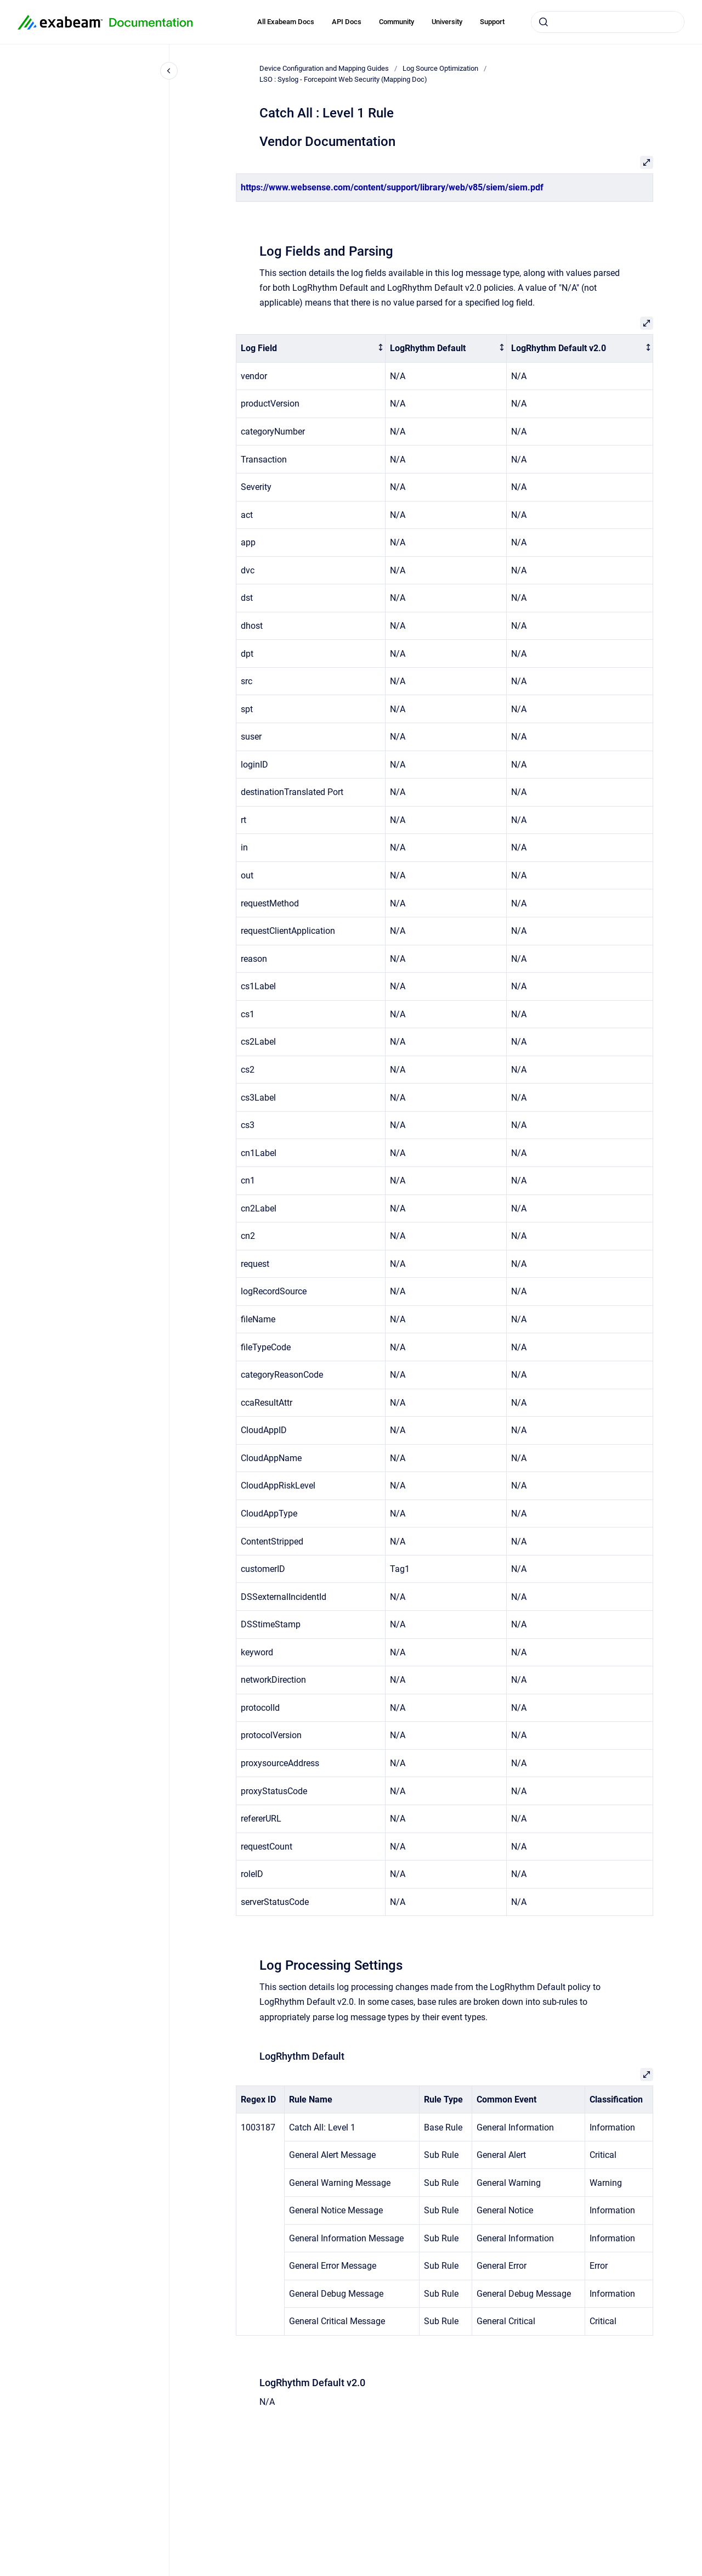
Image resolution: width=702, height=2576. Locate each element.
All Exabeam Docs (285, 22)
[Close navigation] (169, 71)
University (447, 22)
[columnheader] (311, 349)
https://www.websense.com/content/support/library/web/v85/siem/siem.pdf (392, 187)
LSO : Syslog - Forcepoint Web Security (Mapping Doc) (343, 79)
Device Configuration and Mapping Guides (324, 68)
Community (396, 22)
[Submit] (543, 22)
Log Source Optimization (440, 68)
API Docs (346, 22)
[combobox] (607, 22)
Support (492, 22)
